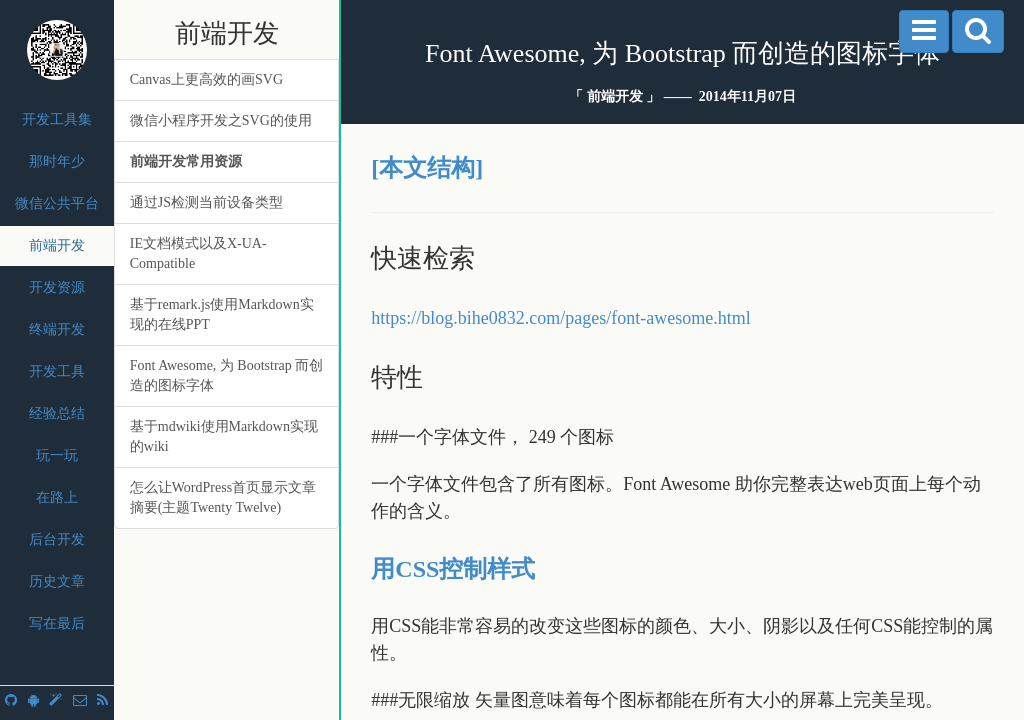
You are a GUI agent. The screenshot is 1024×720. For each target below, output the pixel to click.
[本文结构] (427, 168)
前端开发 (57, 245)
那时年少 (57, 161)
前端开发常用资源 (186, 161)
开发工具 (57, 371)
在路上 (57, 497)
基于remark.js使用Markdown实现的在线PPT (222, 314)
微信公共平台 (57, 203)
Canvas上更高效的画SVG (206, 79)
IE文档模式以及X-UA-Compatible (198, 253)
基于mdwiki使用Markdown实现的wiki (224, 436)
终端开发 (57, 329)
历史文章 (57, 581)
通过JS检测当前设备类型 (206, 202)
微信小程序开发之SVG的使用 (221, 120)
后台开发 (57, 539)
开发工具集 (57, 119)
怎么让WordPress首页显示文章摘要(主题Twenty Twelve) (223, 497)
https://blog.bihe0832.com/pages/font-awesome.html (560, 318)
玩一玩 (57, 455)
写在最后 (57, 623)
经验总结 (57, 413)
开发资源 (57, 287)
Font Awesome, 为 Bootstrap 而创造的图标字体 (227, 375)
